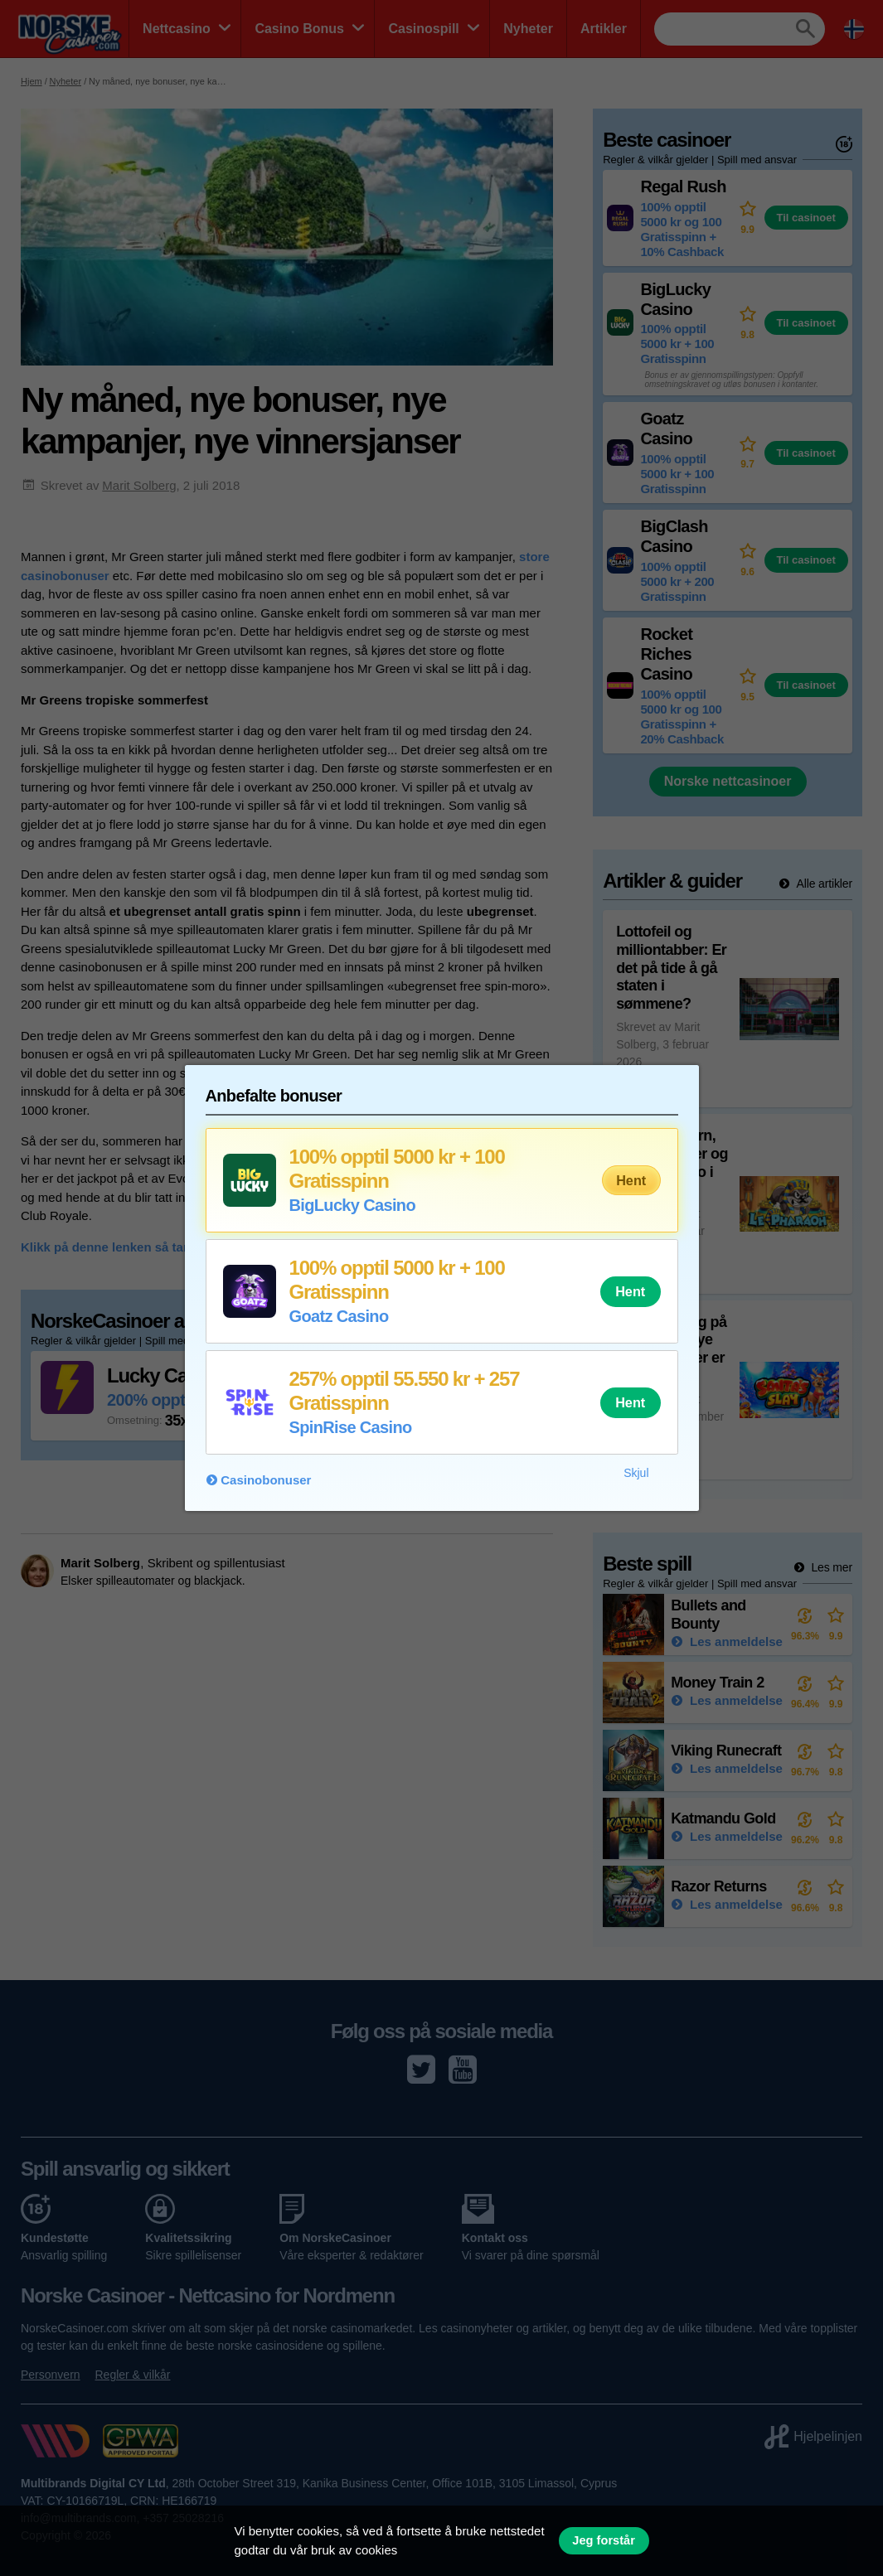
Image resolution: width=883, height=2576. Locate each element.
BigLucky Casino (352, 1205)
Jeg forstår (603, 2540)
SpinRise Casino (350, 1427)
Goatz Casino (339, 1316)
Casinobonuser (266, 1480)
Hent (631, 1180)
